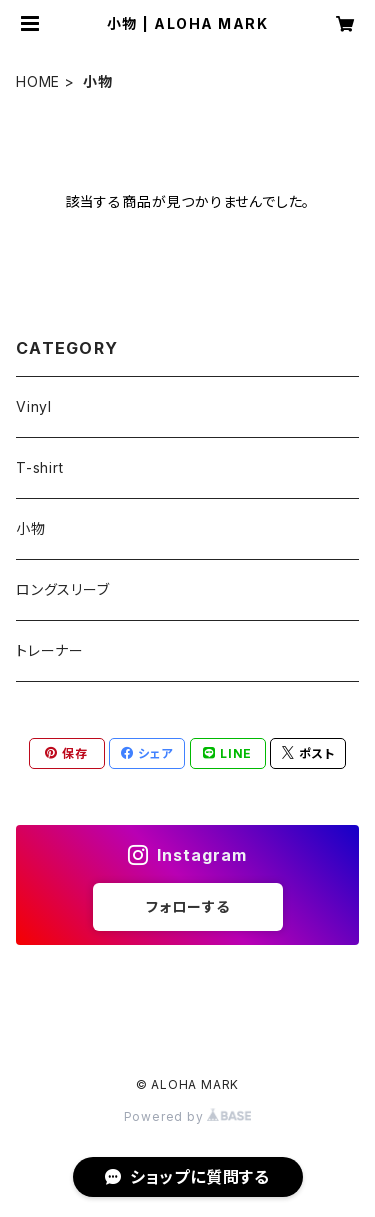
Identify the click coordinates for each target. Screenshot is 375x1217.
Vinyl (34, 406)
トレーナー (50, 650)
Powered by (188, 1116)
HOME (38, 81)
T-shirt (40, 467)
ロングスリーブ (63, 589)
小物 (31, 528)
